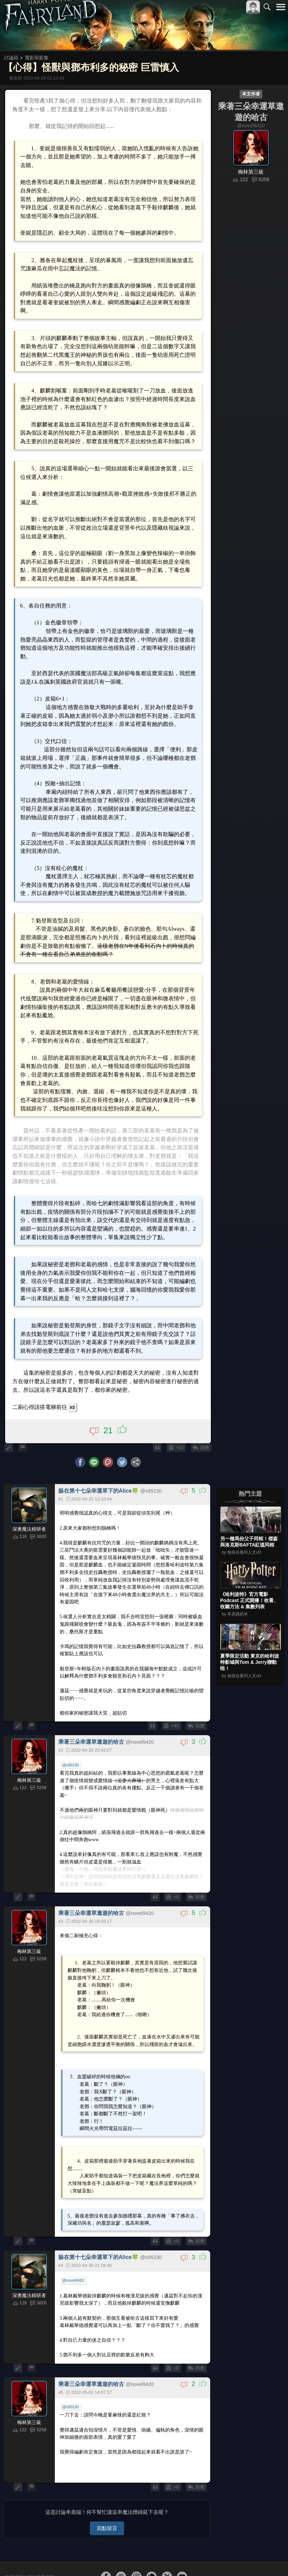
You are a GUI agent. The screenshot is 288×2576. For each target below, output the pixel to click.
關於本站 (198, 2559)
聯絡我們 (270, 2559)
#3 (73, 1377)
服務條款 (221, 2559)
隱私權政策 (245, 2559)
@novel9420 (73, 2239)
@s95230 (71, 1732)
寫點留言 (107, 2482)
